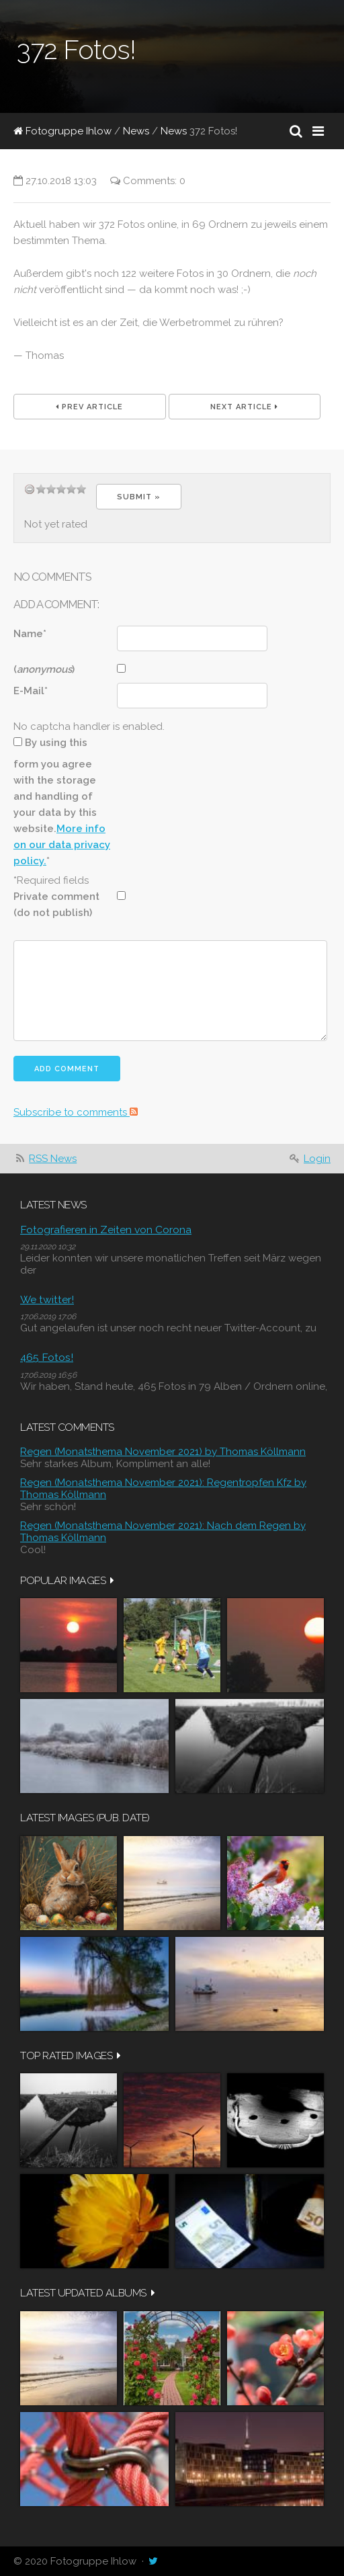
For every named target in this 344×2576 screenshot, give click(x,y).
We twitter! (47, 1299)
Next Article (244, 407)
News (136, 131)
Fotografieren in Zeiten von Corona (105, 1229)
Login (317, 1159)
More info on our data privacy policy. (61, 845)
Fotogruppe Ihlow (62, 131)
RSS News (53, 1159)
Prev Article (89, 407)
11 (71, 489)
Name (29, 634)
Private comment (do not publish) (56, 904)
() (44, 669)
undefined (29, 489)
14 (81, 489)
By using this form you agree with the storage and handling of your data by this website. (61, 802)
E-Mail (30, 691)
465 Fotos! (46, 1357)
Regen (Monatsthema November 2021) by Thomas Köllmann (163, 1452)
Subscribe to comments (75, 1112)
